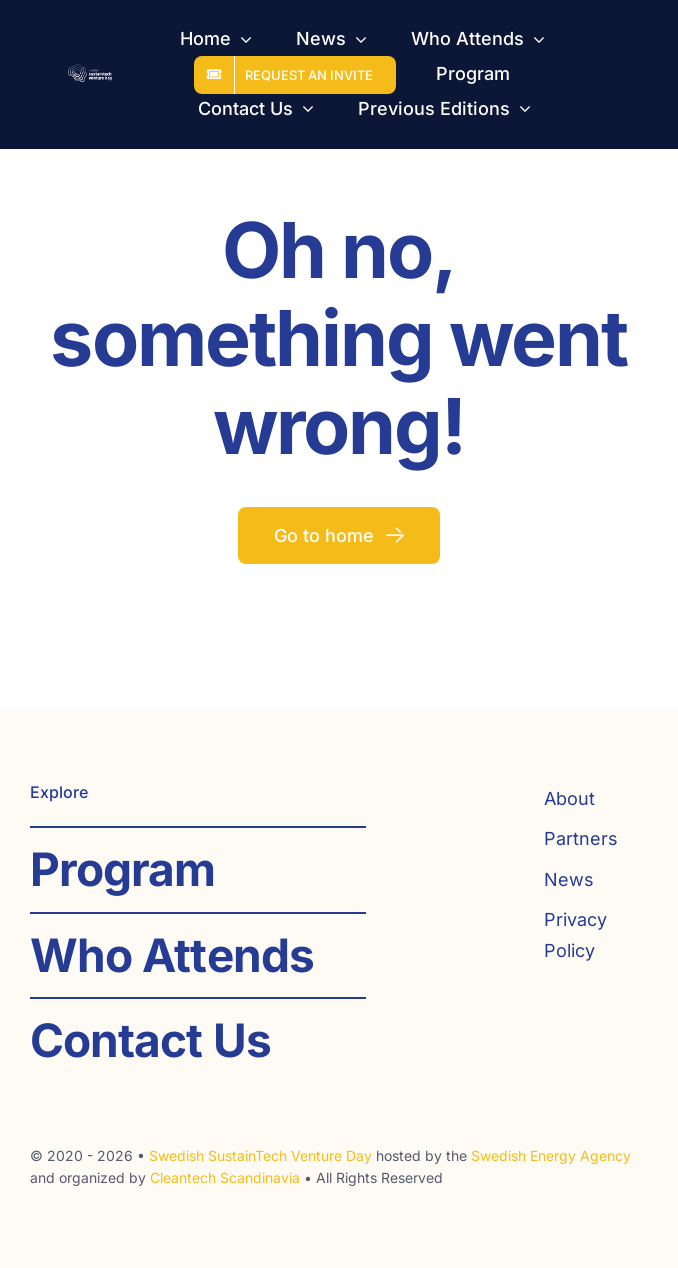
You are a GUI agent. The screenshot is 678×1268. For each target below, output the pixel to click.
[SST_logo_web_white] (90, 72)
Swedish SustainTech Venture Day (260, 1155)
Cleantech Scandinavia (225, 1177)
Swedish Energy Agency (551, 1155)
